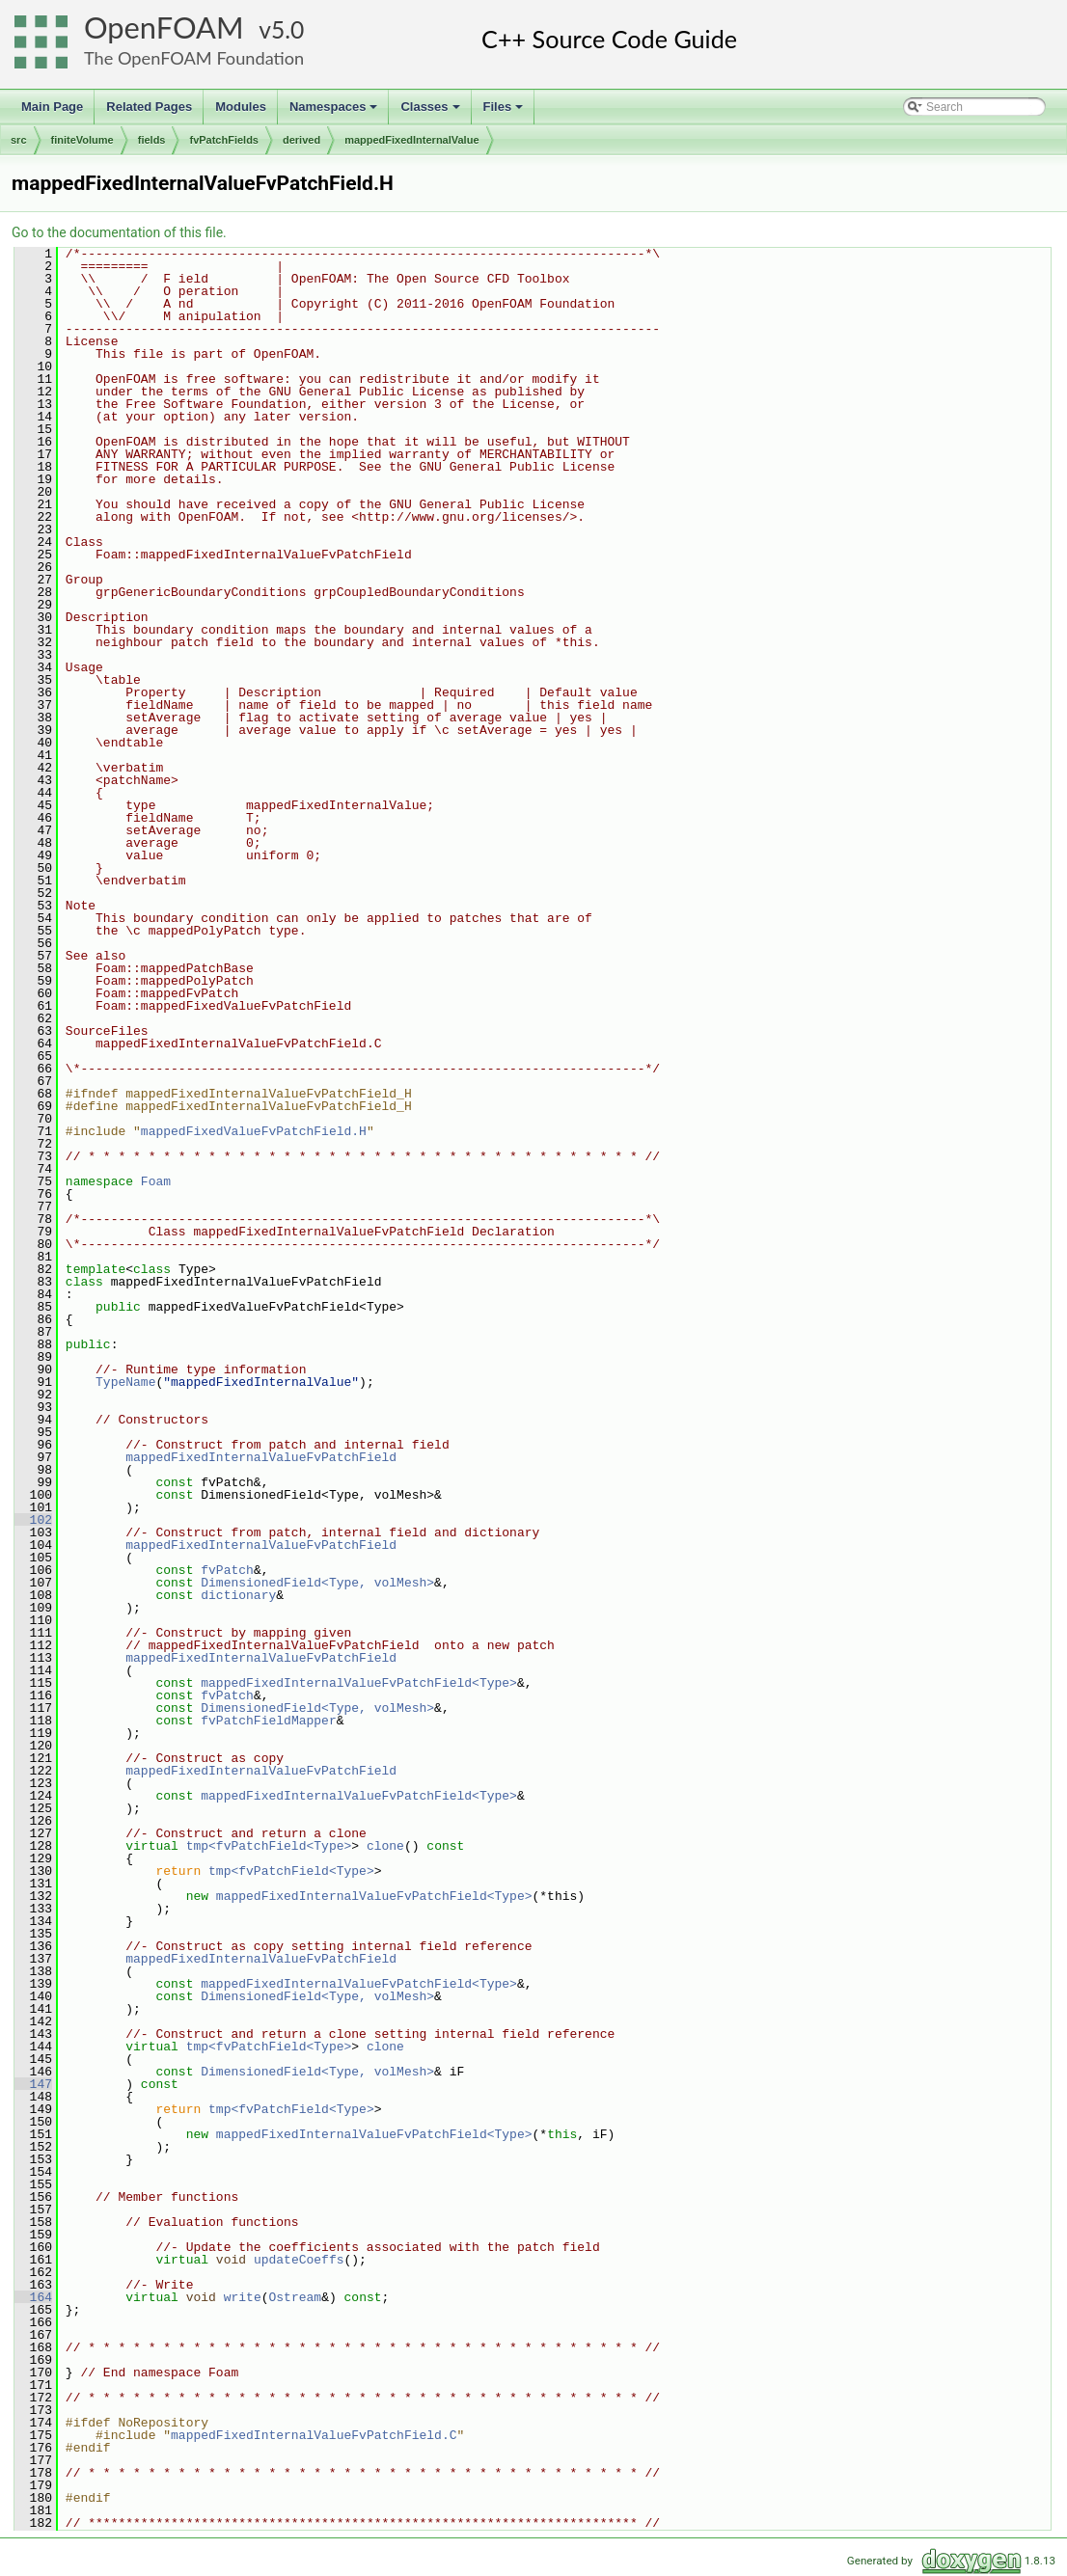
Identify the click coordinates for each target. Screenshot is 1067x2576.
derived (301, 140)
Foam (156, 1181)
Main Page (52, 106)
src (19, 140)
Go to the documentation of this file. (119, 232)
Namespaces (335, 111)
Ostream (294, 2297)
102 (33, 1520)
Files (505, 111)
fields (152, 140)
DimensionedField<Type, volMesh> (317, 1582)
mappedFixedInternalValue (411, 140)
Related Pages (149, 106)
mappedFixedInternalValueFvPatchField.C (313, 2435)
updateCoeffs (299, 2259)
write (242, 2297)
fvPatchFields (224, 140)
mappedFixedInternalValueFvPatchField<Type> (359, 1683)
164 (33, 2297)
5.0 (287, 29)
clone (385, 1846)
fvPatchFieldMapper (268, 1720)
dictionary (238, 1595)
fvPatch (227, 1570)
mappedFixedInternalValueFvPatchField (261, 1457)
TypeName (125, 1382)
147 (33, 2084)
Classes (431, 111)
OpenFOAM (164, 27)
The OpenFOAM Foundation (194, 57)
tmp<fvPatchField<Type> (269, 1846)
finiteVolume (82, 140)
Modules (240, 106)
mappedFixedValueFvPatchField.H (254, 1131)
